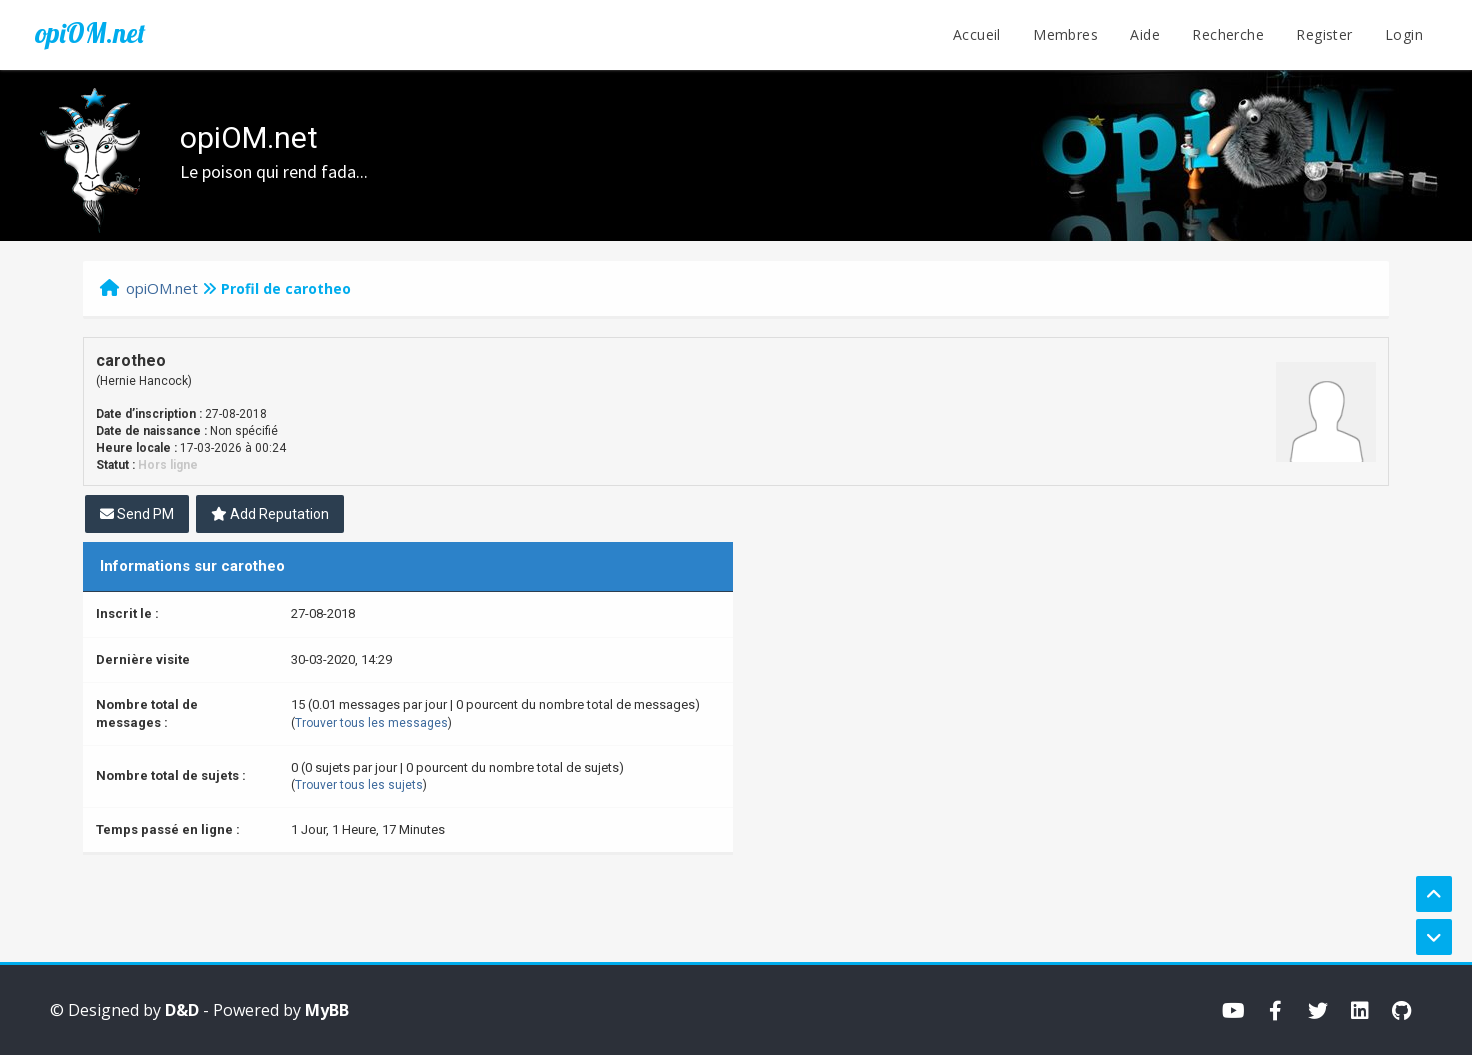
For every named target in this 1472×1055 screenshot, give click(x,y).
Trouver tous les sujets (359, 785)
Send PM (137, 514)
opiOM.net (90, 33)
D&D (182, 1010)
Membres (1065, 34)
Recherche (1228, 34)
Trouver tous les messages (371, 723)
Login (1404, 34)
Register (1324, 34)
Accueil (977, 34)
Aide (1145, 34)
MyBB (327, 1010)
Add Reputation (270, 514)
